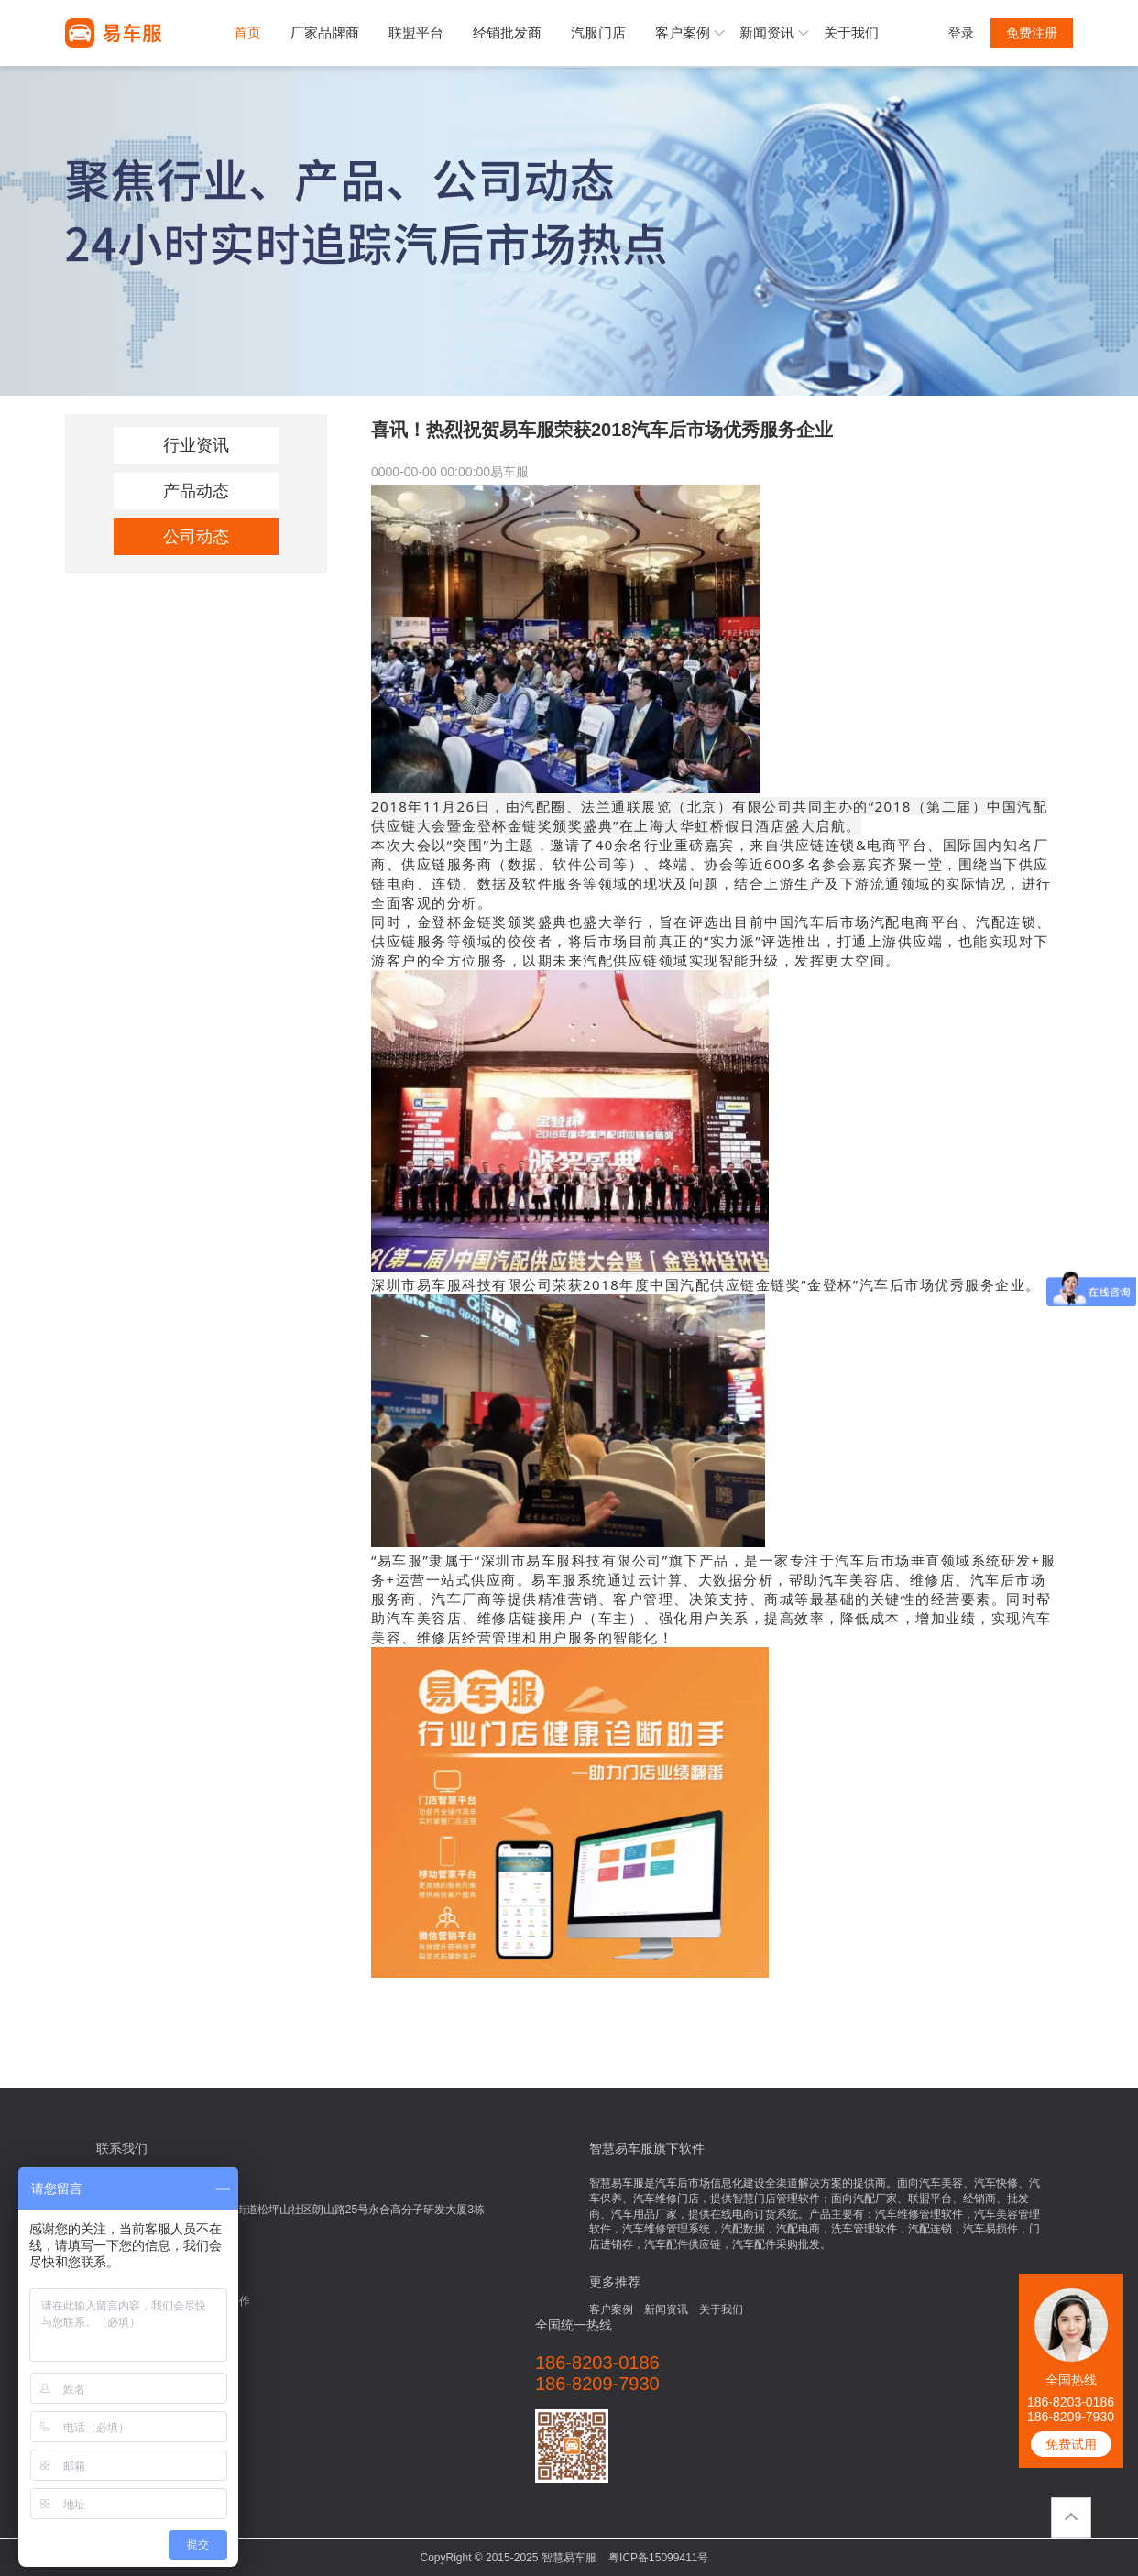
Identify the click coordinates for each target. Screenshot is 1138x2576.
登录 (961, 33)
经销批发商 (507, 32)
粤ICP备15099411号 (658, 2557)
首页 (247, 32)
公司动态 (196, 537)
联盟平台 (415, 32)
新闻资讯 (766, 32)
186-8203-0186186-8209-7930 (1070, 2409)
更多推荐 (614, 2282)
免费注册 (1031, 33)
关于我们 (851, 32)
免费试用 (1071, 2444)
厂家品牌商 (324, 32)
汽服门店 (598, 32)
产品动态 (196, 491)
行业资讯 (196, 445)
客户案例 (682, 32)
